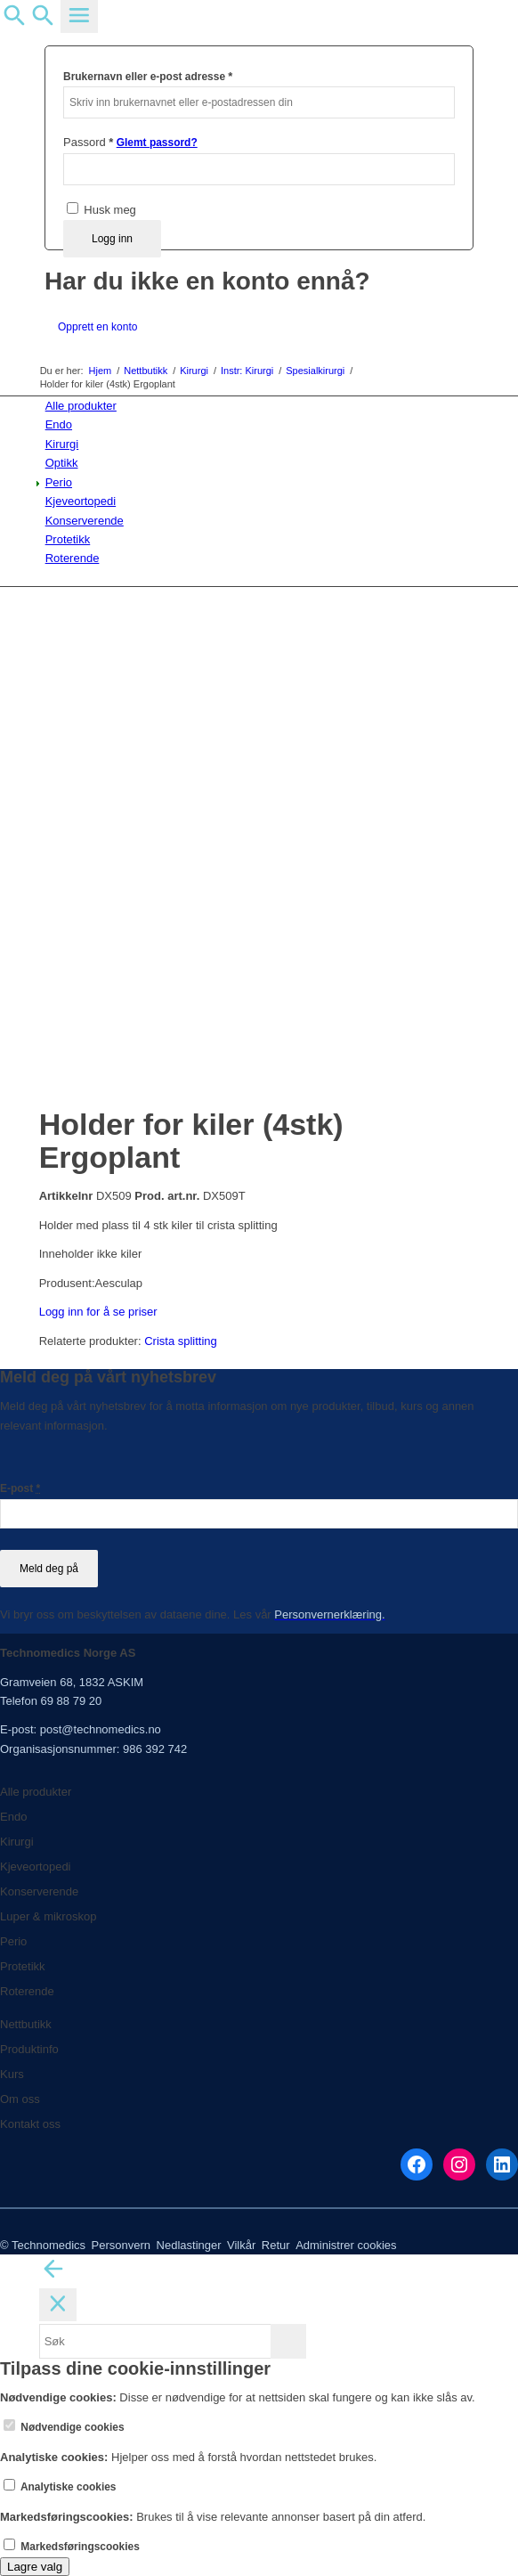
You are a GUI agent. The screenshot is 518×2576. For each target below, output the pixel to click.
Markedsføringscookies (72, 2546)
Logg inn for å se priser (98, 1311)
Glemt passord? (157, 142)
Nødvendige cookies (64, 2427)
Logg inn (112, 238)
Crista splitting (180, 1341)
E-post (20, 1488)
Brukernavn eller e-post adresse (147, 76)
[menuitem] (262, 405)
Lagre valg (34, 2566)
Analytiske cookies (60, 2487)
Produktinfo (29, 2049)
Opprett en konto (97, 327)
